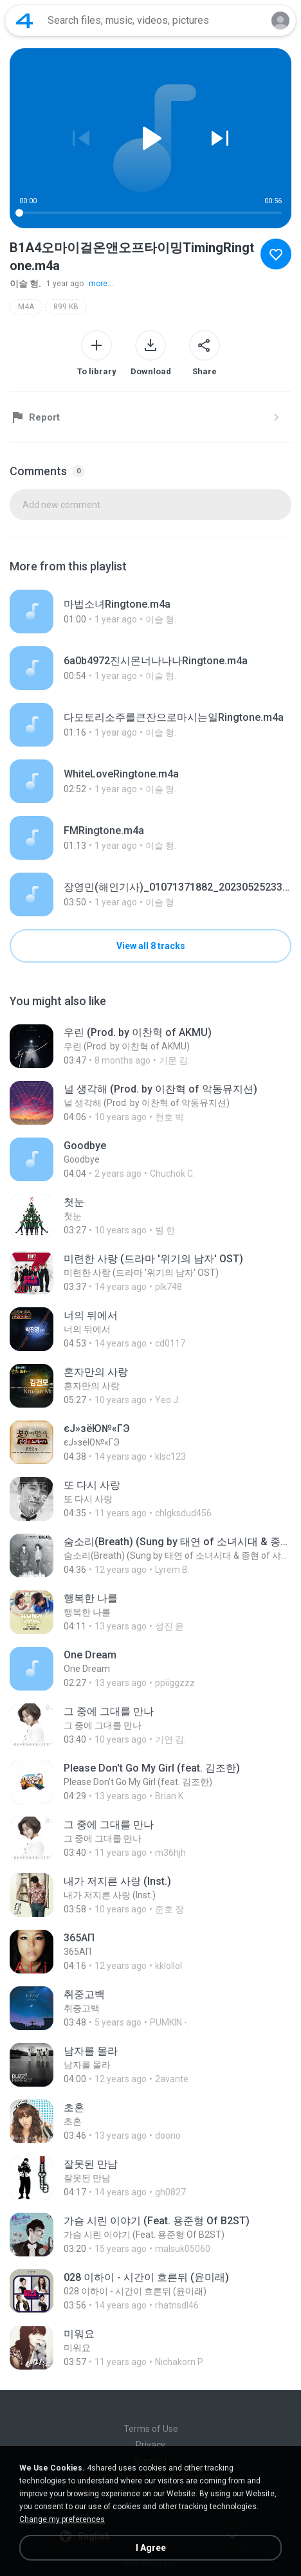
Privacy (150, 2445)
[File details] (146, 611)
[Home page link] (24, 20)
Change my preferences (62, 2519)
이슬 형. (25, 283)
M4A (26, 306)
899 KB (65, 306)
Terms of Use (150, 2429)
